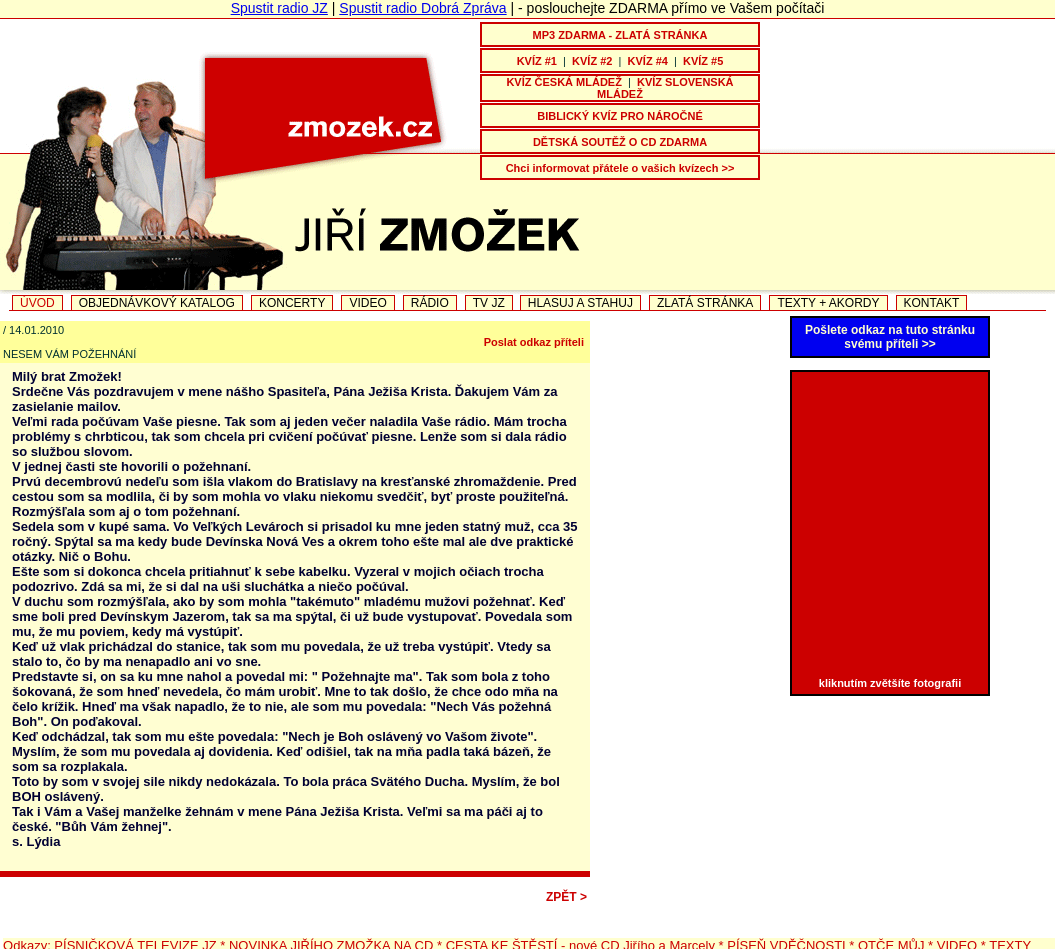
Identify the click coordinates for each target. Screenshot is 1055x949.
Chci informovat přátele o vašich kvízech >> (620, 168)
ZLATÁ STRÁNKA (705, 303)
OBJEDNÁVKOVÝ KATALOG (157, 303)
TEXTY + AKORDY (828, 303)
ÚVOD (37, 303)
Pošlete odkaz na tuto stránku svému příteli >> (890, 337)
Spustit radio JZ (279, 8)
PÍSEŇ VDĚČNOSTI (786, 926)
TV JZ (489, 303)
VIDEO (367, 303)
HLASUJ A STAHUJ (580, 303)
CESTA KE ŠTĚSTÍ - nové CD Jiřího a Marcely (580, 926)
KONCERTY (292, 303)
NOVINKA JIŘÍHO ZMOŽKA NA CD (331, 926)
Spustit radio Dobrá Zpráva (422, 8)
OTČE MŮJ (893, 926)
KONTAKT (932, 303)
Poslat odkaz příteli (534, 342)
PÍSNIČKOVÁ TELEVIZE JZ (135, 926)
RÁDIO (430, 303)
